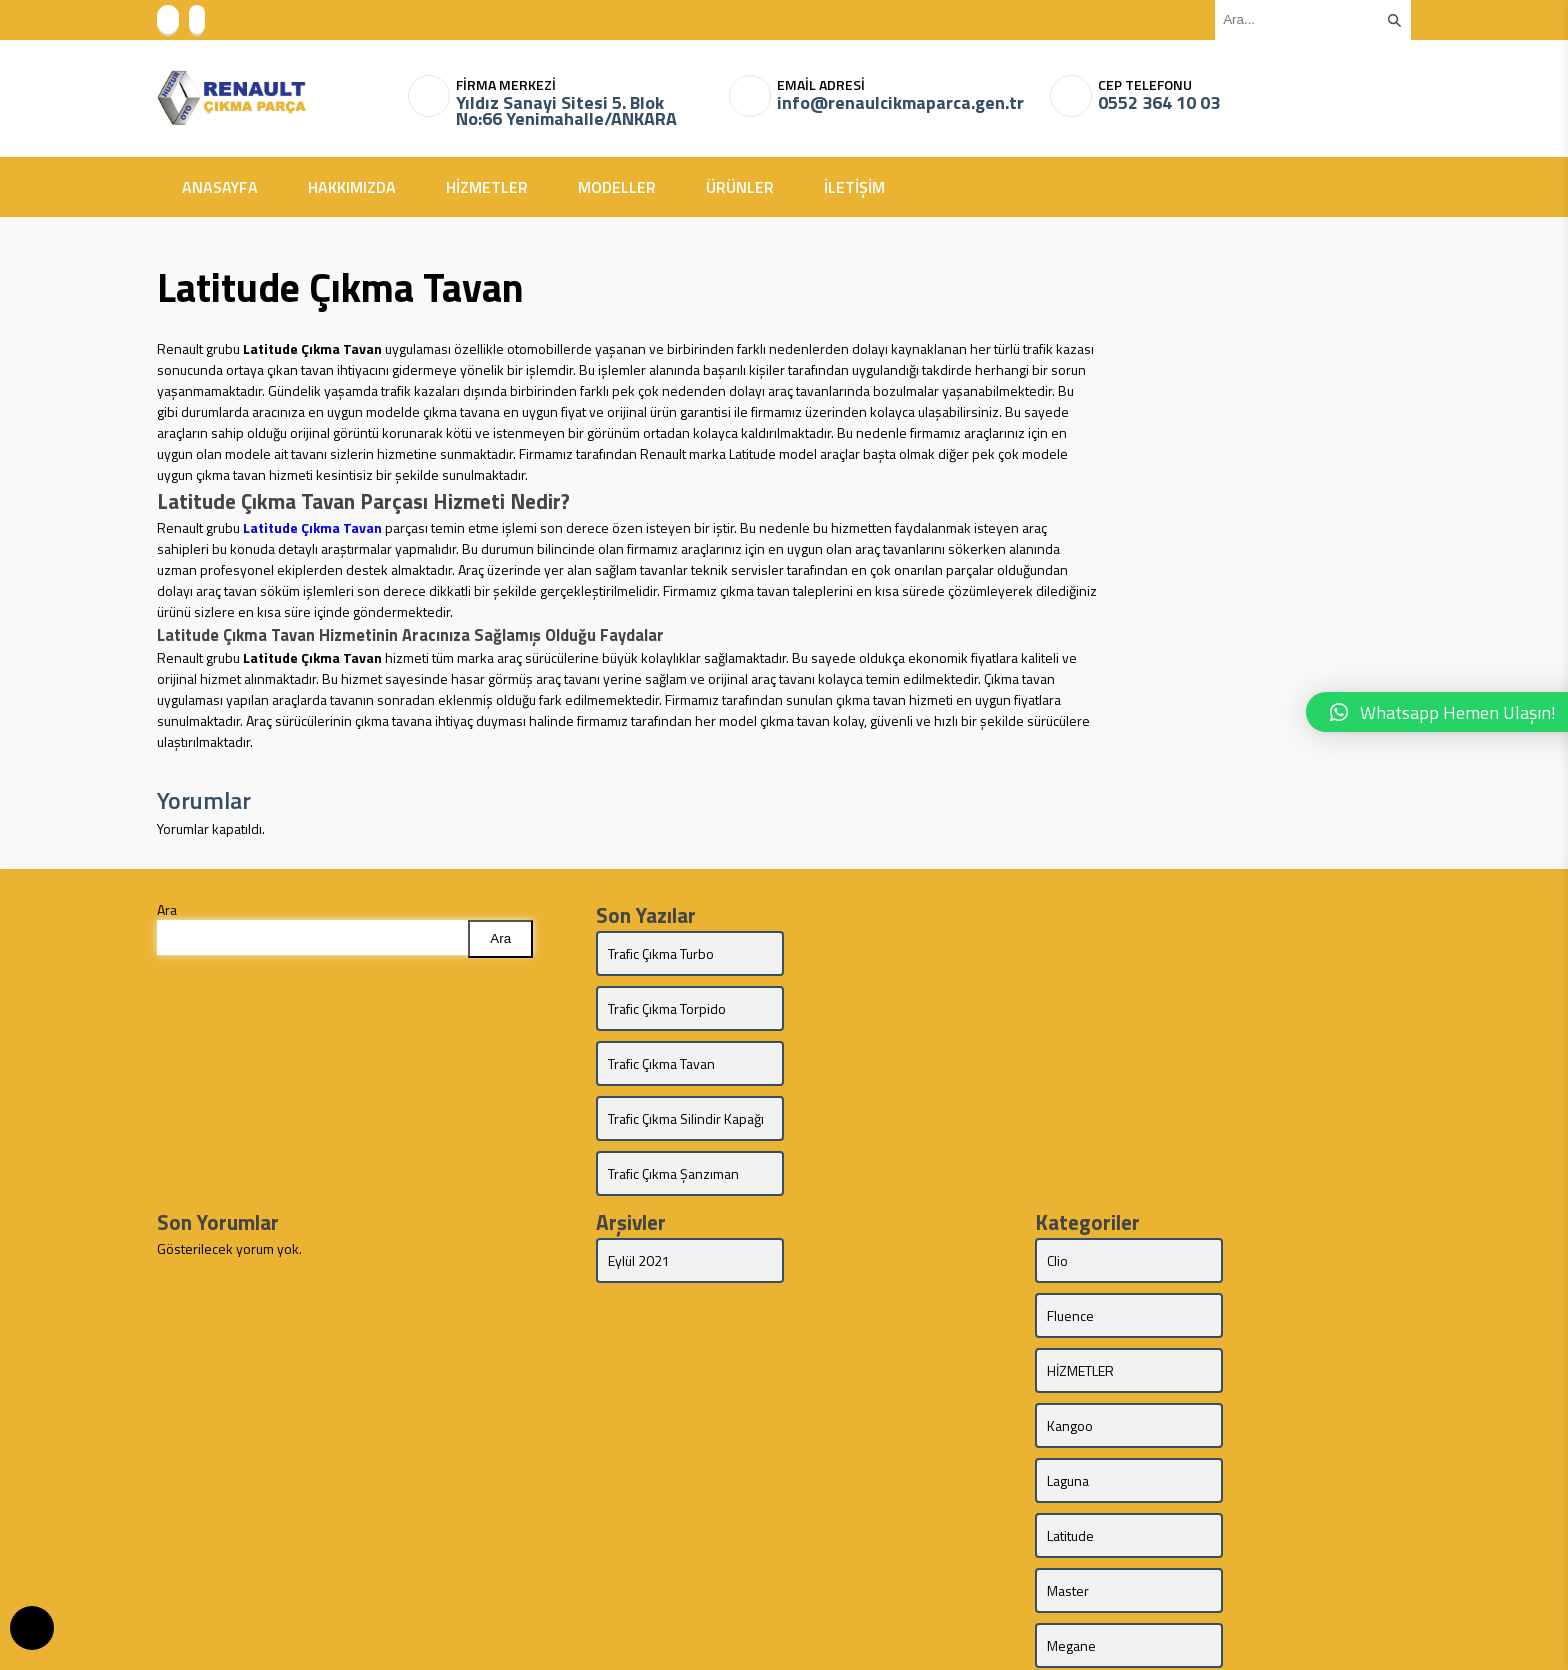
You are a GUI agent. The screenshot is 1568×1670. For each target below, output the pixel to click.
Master (1068, 1336)
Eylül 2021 (639, 1171)
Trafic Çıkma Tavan (661, 1008)
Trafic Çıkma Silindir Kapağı (859, 1019)
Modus (1262, 1391)
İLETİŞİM (854, 187)
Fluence (1265, 1171)
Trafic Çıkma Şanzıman (673, 1084)
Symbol (1264, 1446)
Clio (1057, 1171)
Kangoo (1265, 1226)
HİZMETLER (487, 187)
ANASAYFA (220, 187)
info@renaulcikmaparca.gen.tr (900, 103)
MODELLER (617, 187)
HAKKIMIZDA (352, 187)
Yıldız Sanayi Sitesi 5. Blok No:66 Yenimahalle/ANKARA (566, 111)
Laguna (1068, 1281)
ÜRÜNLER (740, 187)
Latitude (1265, 1281)
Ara (167, 909)
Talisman (1073, 1501)
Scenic (1066, 1446)
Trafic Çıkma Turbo (661, 953)
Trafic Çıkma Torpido (862, 953)
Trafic (1257, 1501)
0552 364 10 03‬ (1159, 103)
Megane (1266, 1336)
